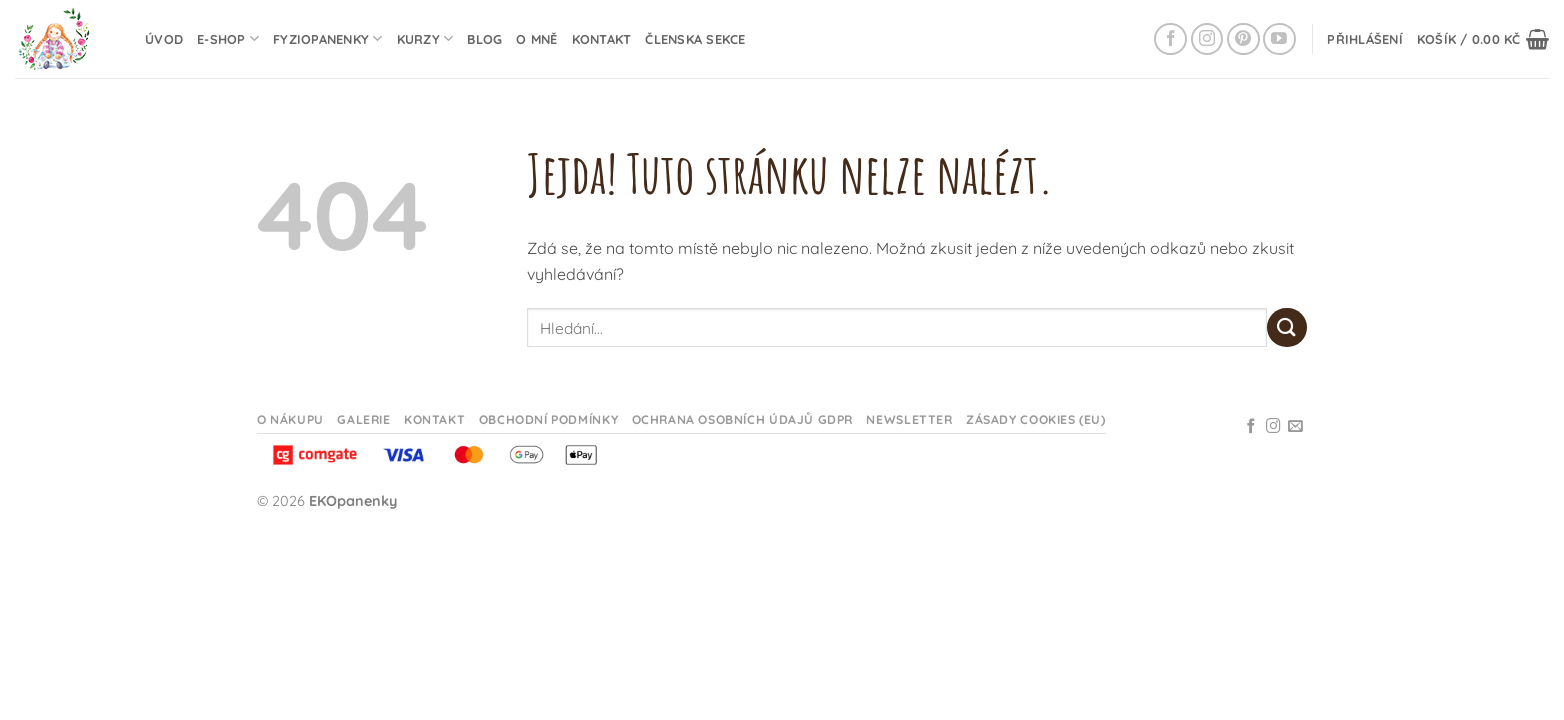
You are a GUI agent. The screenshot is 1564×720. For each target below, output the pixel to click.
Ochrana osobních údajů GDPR (743, 419)
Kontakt (602, 39)
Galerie (363, 419)
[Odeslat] (1287, 327)
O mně (536, 39)
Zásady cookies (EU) (1036, 419)
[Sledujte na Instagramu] (1207, 39)
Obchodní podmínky (548, 419)
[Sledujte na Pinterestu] (1243, 39)
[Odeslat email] (1295, 427)
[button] (1365, 39)
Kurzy (425, 38)
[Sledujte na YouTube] (1279, 39)
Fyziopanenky (328, 38)
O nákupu (290, 419)
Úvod (164, 39)
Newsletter (909, 419)
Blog (484, 39)
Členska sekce (695, 39)
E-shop (228, 38)
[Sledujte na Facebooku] (1170, 39)
